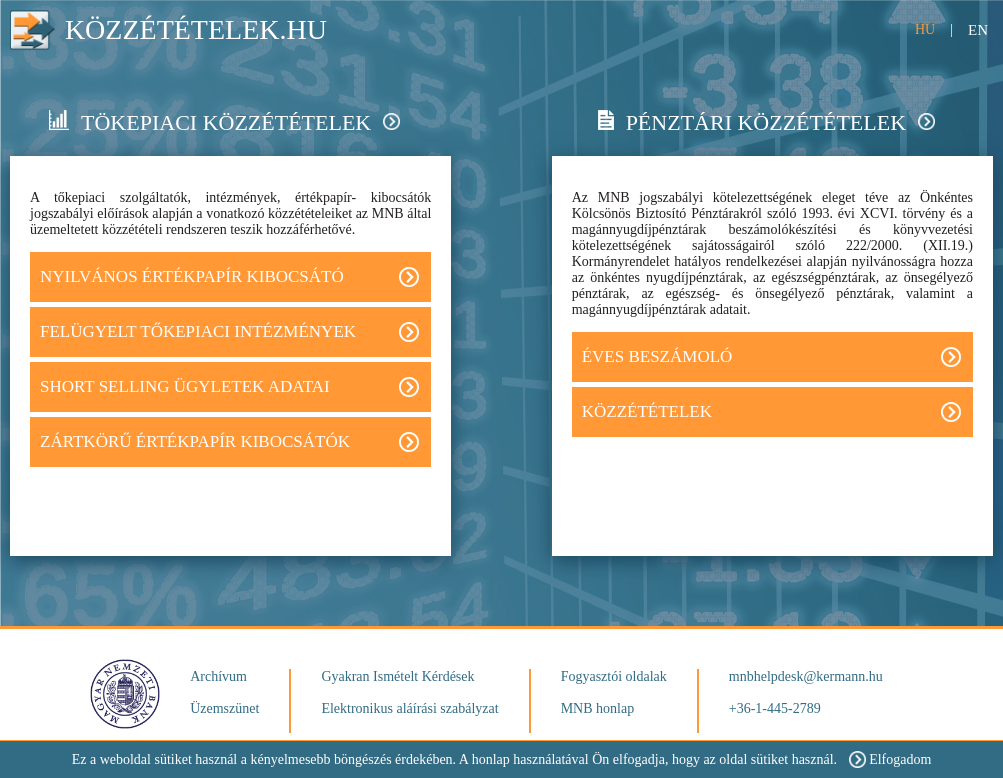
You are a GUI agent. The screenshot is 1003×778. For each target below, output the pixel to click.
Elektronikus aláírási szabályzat (409, 708)
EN (978, 30)
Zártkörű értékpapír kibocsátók (229, 442)
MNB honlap (598, 708)
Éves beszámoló (771, 357)
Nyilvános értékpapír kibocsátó (229, 277)
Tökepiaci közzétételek (224, 122)
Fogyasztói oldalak (614, 676)
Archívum (218, 676)
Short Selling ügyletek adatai (229, 387)
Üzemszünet (224, 708)
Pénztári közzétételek (766, 122)
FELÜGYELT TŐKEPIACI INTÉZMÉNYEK (229, 332)
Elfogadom (890, 759)
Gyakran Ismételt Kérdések (397, 676)
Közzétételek (771, 412)
